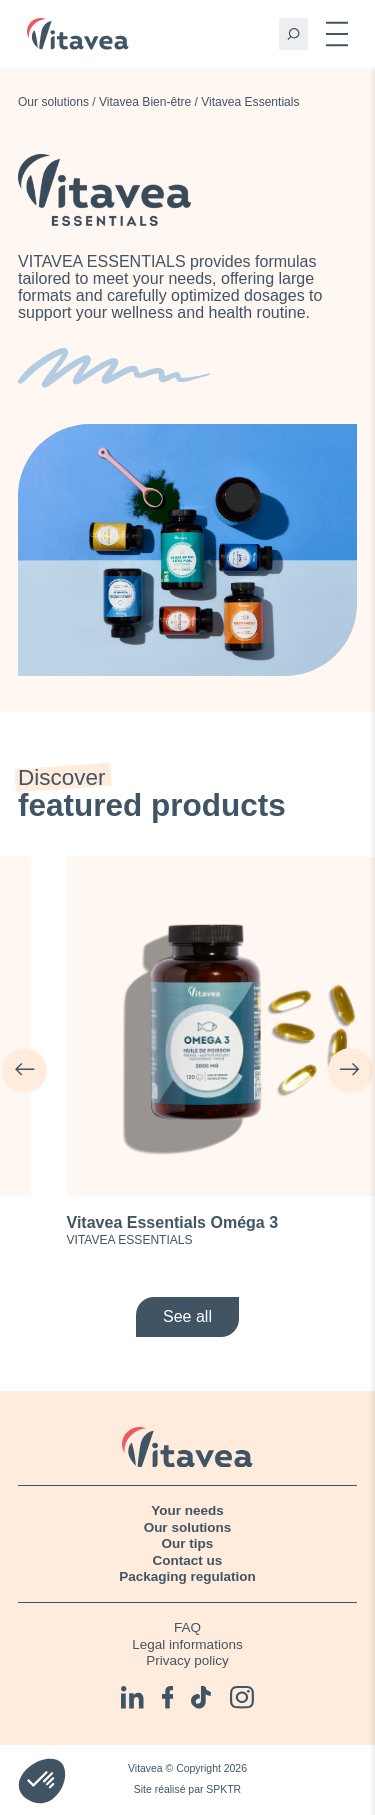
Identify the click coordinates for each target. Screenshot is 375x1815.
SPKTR (223, 1789)
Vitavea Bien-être (145, 102)
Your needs (187, 1510)
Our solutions (53, 102)
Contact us (188, 1560)
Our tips (188, 1543)
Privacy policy (187, 1660)
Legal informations (187, 1644)
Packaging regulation (187, 1576)
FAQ (187, 1627)
